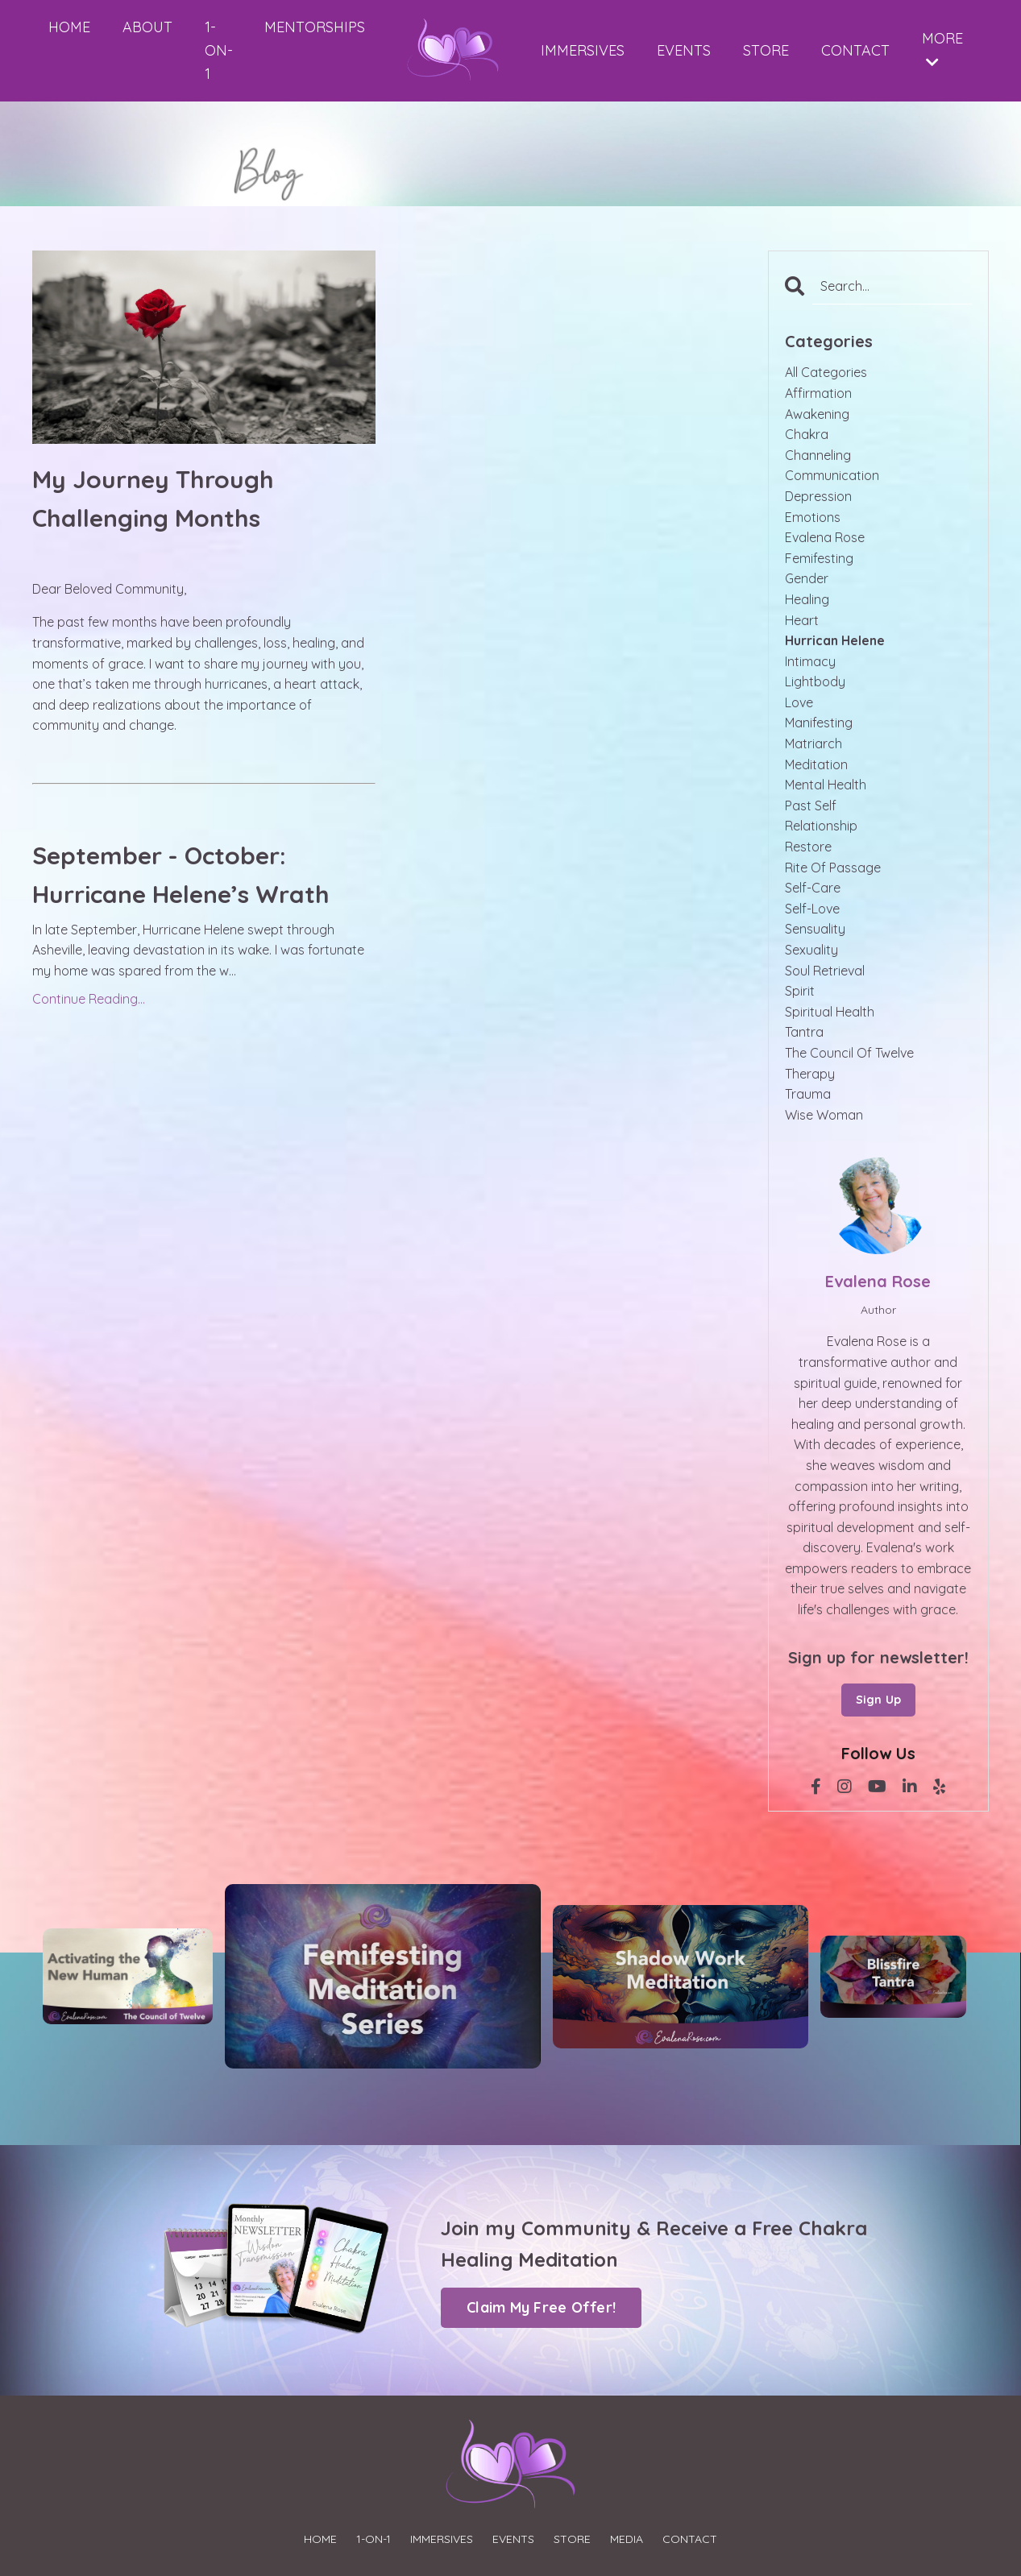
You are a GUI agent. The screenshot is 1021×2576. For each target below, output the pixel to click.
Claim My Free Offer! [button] (541, 2307)
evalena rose (825, 537)
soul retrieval (825, 971)
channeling (818, 455)
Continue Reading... (88, 999)
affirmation (818, 393)
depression (818, 496)
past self (810, 805)
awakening (817, 414)
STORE (766, 50)
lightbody (815, 681)
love (799, 702)
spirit (800, 991)
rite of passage (833, 867)
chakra (806, 434)
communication (832, 475)
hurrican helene (835, 640)
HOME (69, 27)
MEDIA (626, 2539)
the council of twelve (849, 1053)
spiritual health (829, 1012)
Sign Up (879, 1699)
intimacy (810, 661)
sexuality (811, 950)
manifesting (819, 722)
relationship (821, 826)
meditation (816, 764)
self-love (812, 909)
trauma (808, 1094)
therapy (810, 1074)
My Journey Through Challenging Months (153, 498)
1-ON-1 (218, 50)
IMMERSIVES (583, 50)
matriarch (813, 743)
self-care (812, 888)
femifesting (819, 558)
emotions (812, 517)
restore (808, 847)
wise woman (824, 1115)
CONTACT (855, 50)
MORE (942, 49)
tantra (804, 1032)
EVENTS (684, 50)
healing (807, 599)
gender (806, 578)
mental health (825, 785)
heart (802, 620)
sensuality (815, 929)
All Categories (826, 372)
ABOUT (147, 27)
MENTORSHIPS (314, 27)
